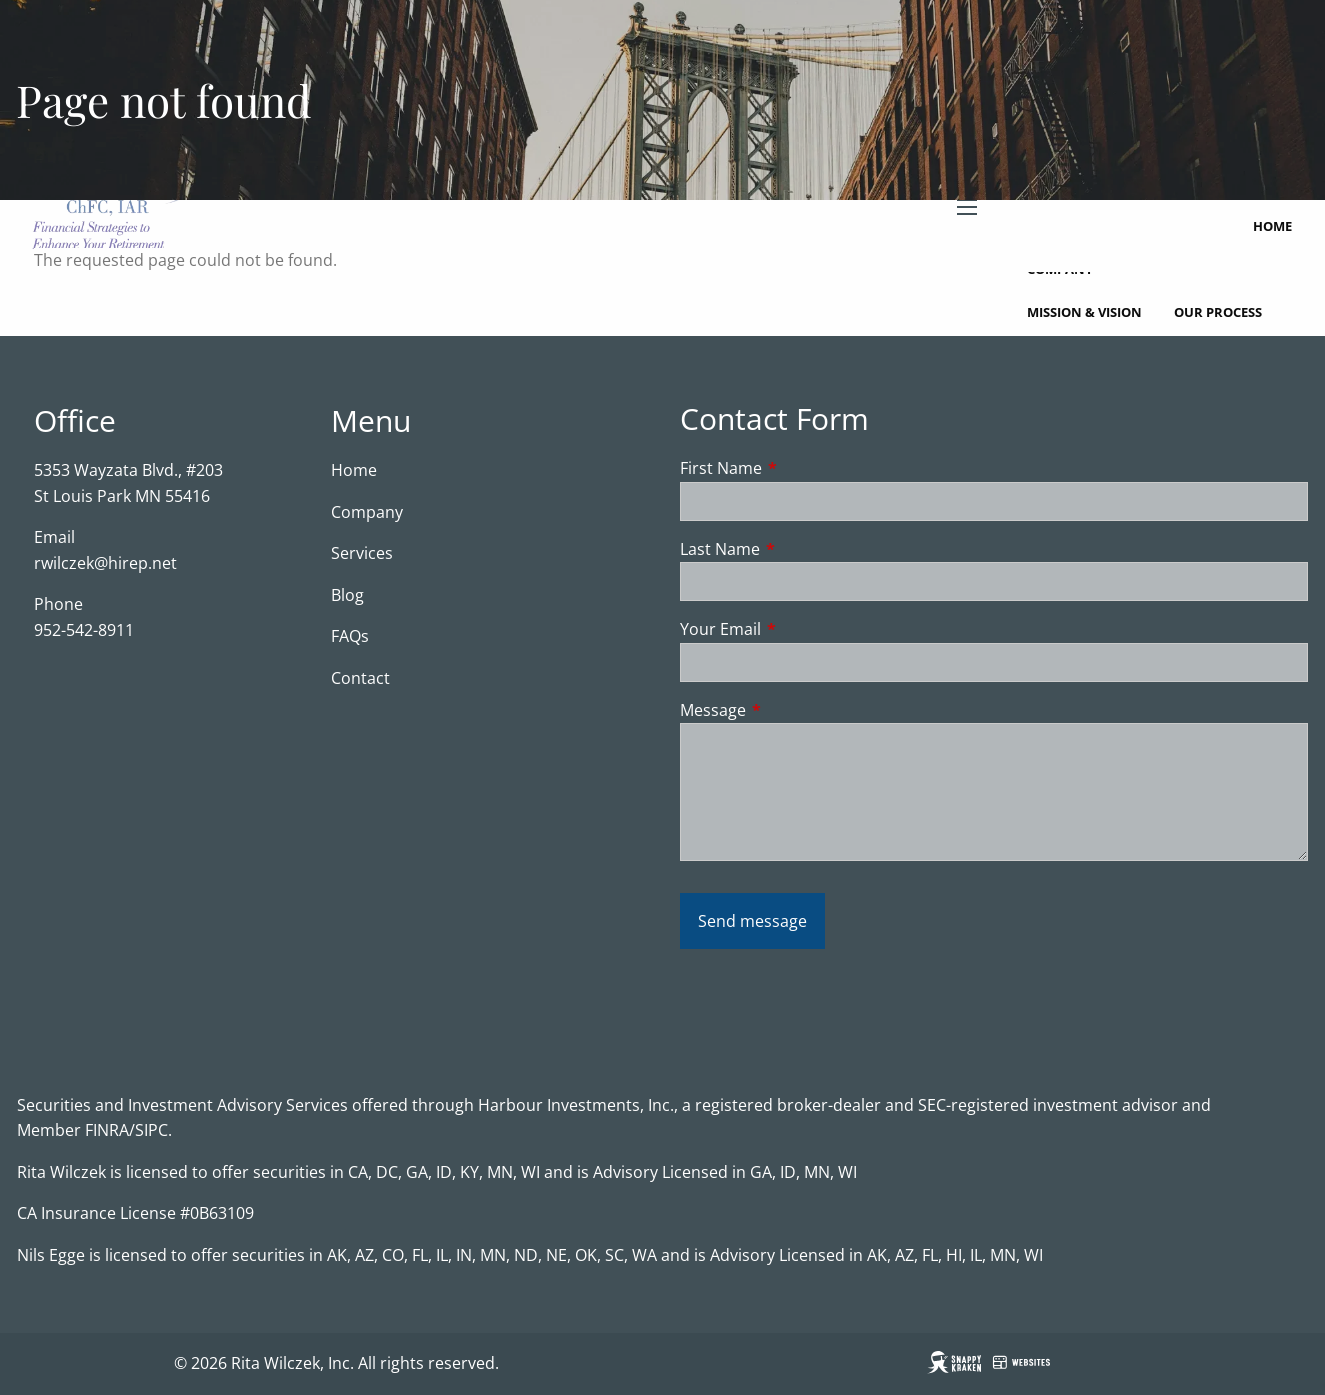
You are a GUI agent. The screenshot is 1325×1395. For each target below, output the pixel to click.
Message (793, 710)
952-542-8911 (84, 630)
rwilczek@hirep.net (105, 563)
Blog (347, 595)
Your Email (801, 629)
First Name (801, 468)
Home (1272, 226)
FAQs (350, 636)
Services (362, 553)
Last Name (800, 549)
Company (367, 512)
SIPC (151, 1130)
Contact (360, 678)
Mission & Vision (1084, 312)
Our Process (1218, 312)
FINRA (107, 1130)
